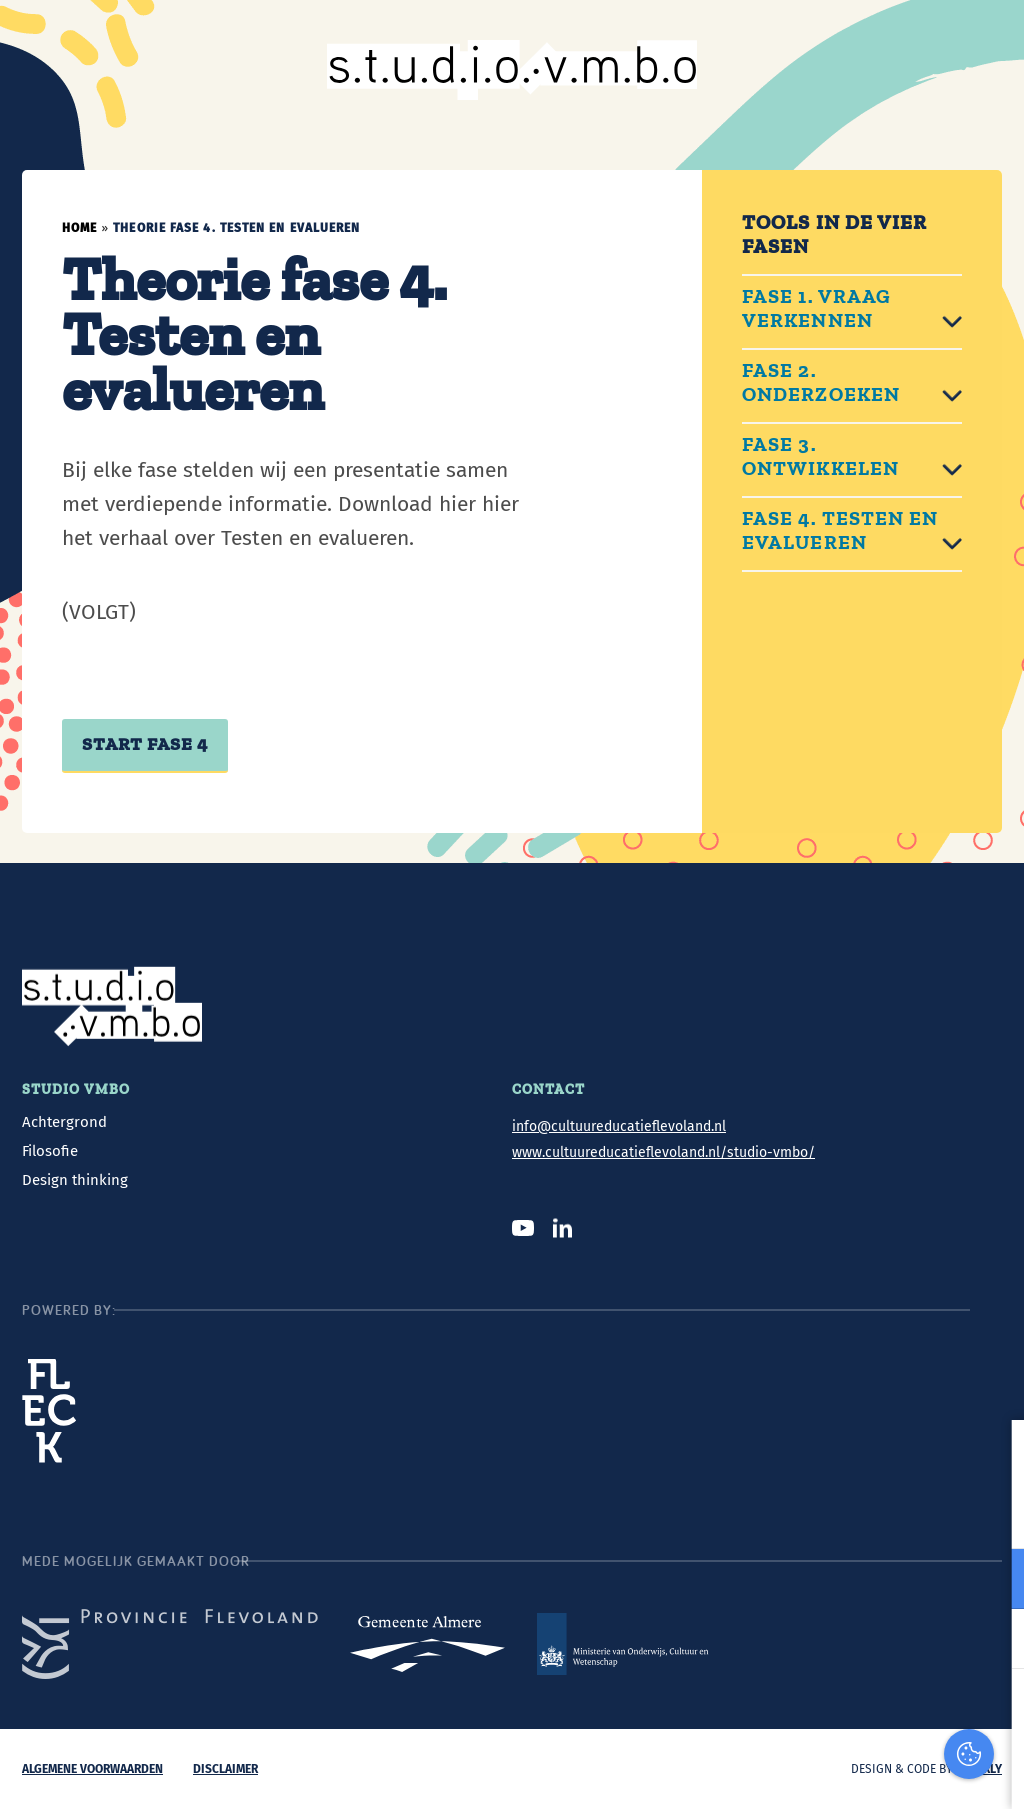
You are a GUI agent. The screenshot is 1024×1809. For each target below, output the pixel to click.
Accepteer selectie (862, 1771)
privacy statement (933, 1513)
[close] (1001, 1456)
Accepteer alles (862, 1713)
